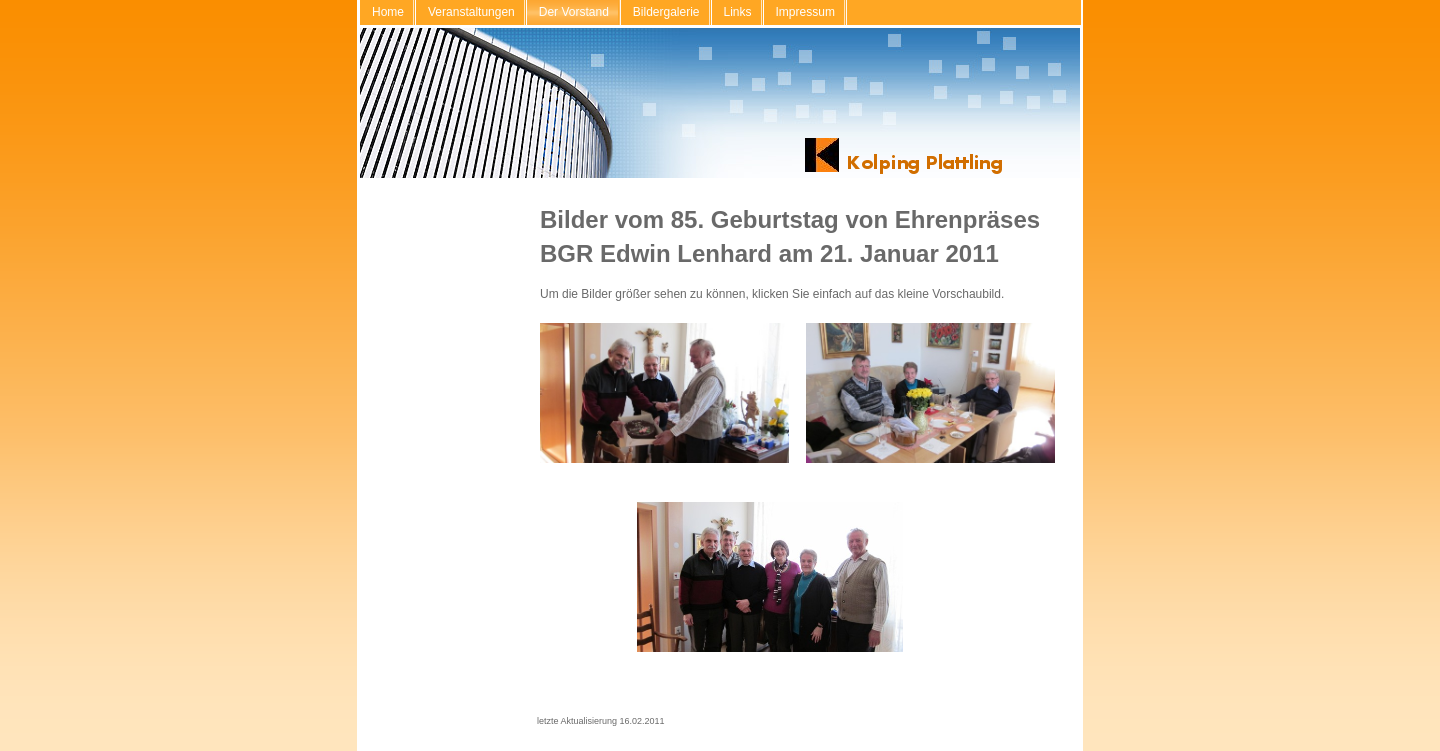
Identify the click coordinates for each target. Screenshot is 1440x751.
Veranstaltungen (471, 12)
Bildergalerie (666, 12)
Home (388, 12)
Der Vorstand (574, 12)
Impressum (805, 12)
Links (738, 12)
